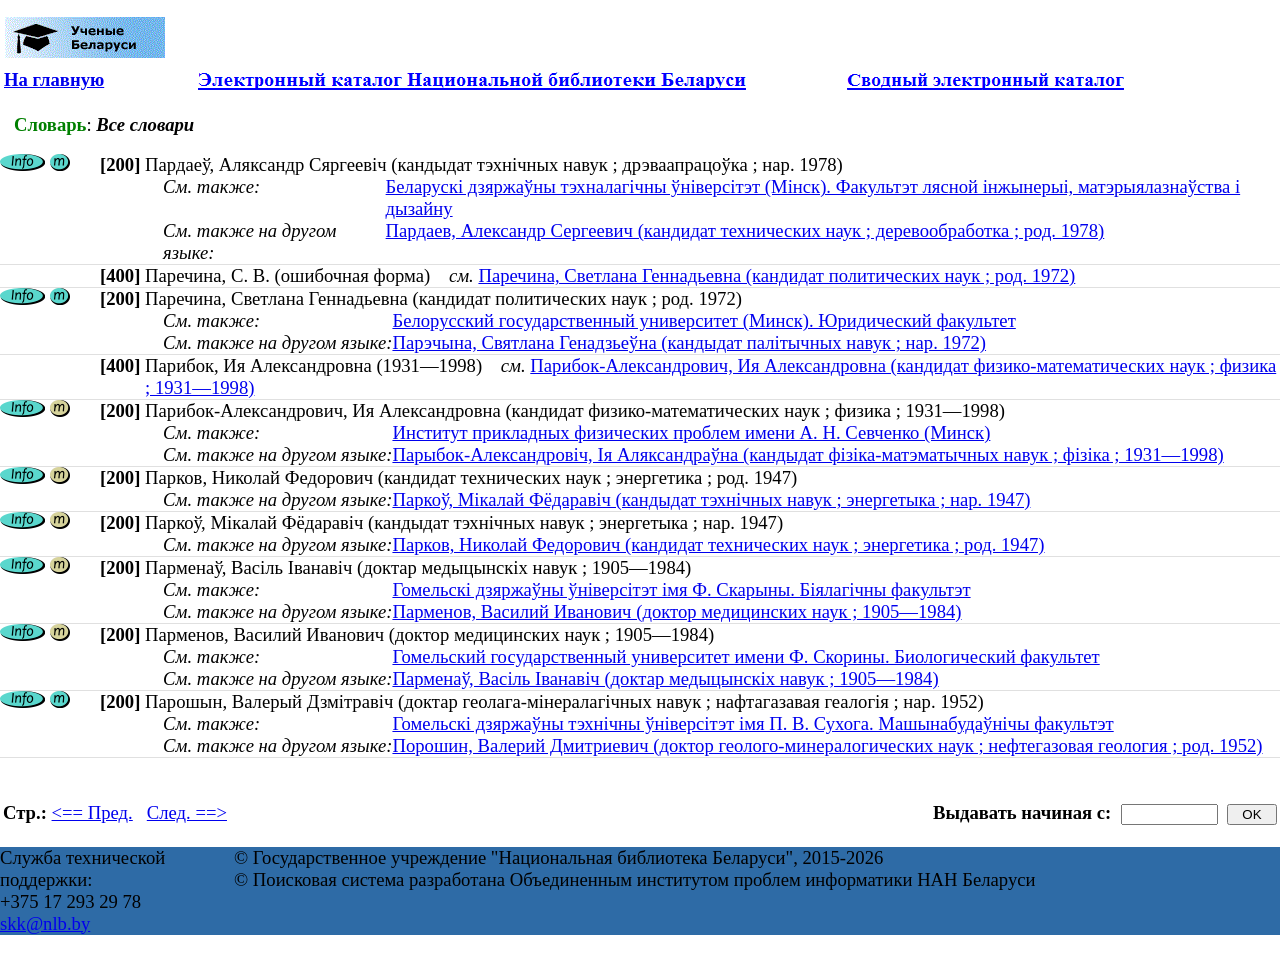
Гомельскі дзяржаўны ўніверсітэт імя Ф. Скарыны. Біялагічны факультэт (681, 589)
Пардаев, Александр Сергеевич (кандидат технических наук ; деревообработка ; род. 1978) (745, 230)
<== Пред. (92, 812)
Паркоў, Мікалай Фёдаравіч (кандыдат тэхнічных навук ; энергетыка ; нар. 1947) (711, 499)
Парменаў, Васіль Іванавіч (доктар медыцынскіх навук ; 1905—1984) (665, 678)
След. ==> (187, 812)
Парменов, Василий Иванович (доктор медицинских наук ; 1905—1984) (676, 611)
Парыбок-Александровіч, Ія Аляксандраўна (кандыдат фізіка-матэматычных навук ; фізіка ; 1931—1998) (807, 454)
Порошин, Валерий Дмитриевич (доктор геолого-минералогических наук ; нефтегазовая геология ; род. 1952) (827, 745)
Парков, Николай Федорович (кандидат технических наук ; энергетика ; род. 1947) (718, 544)
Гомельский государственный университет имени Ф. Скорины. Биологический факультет (745, 656)
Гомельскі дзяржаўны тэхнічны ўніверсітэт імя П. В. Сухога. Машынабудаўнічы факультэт (752, 723)
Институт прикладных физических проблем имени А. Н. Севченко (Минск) (691, 432)
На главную (54, 79)
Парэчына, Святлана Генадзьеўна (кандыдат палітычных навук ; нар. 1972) (689, 342)
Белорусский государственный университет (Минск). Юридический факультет (703, 320)
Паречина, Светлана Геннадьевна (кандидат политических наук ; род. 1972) (776, 275)
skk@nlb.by (45, 923)
